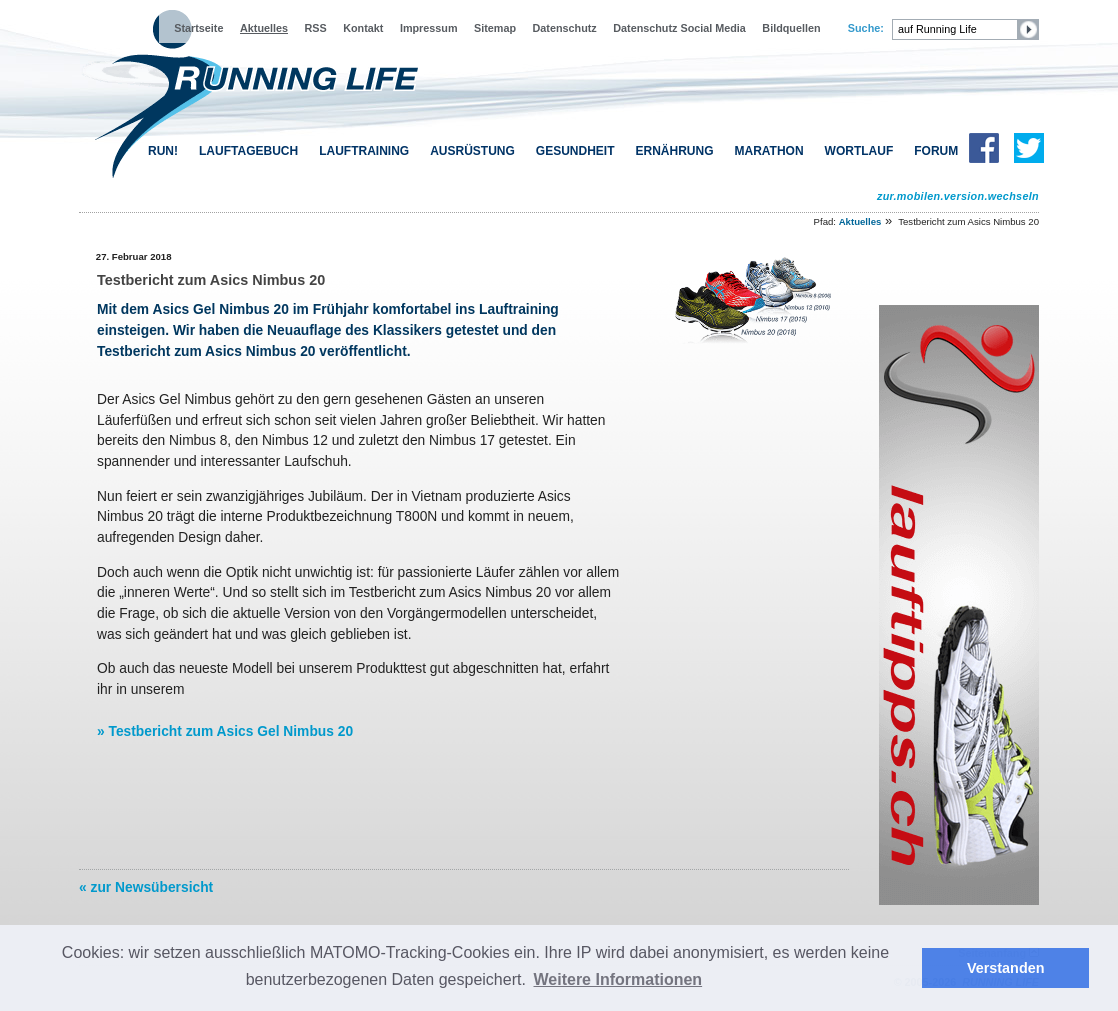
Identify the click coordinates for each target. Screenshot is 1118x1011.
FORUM (936, 151)
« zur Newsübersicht (146, 887)
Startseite (198, 28)
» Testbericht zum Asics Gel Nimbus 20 (225, 731)
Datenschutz (565, 28)
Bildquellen (791, 28)
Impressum (429, 28)
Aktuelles (264, 28)
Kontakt (363, 28)
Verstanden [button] (1006, 968)
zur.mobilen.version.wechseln (958, 196)
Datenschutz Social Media (679, 28)
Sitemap (495, 28)
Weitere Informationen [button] (618, 979)
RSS (316, 28)
